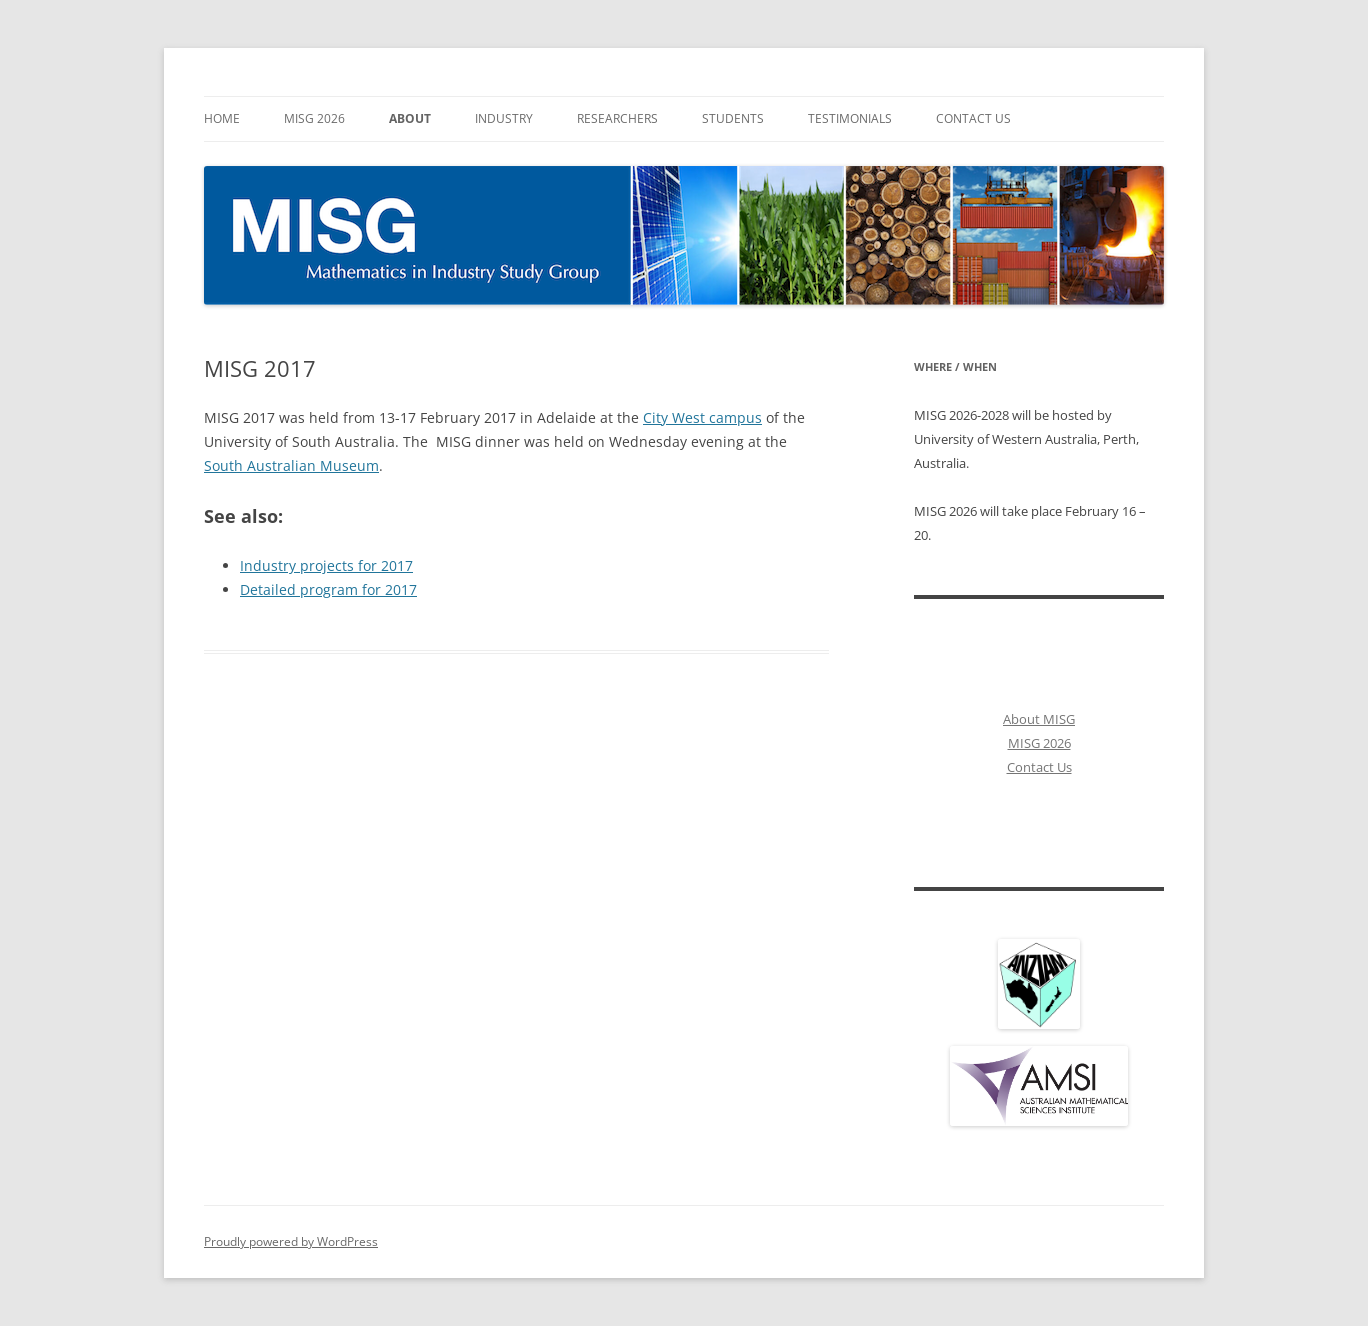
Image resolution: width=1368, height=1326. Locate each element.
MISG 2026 (314, 118)
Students (733, 118)
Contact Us (973, 118)
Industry (504, 118)
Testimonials (850, 118)
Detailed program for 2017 (328, 589)
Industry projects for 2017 (326, 565)
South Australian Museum (291, 465)
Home (222, 118)
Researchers (617, 118)
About (410, 118)
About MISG (1039, 719)
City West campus (702, 417)
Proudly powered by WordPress (291, 1241)
